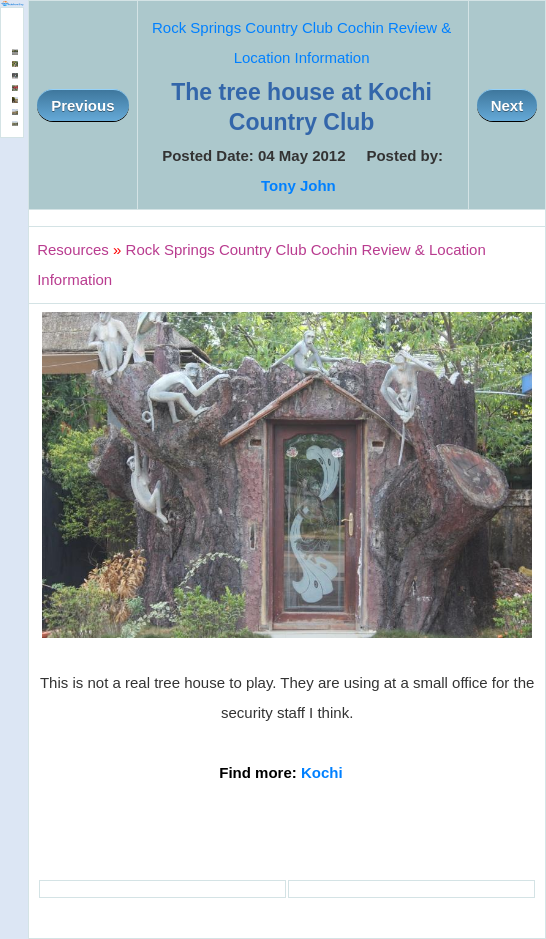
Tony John (298, 185)
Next (507, 105)
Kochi (322, 772)
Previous (82, 105)
